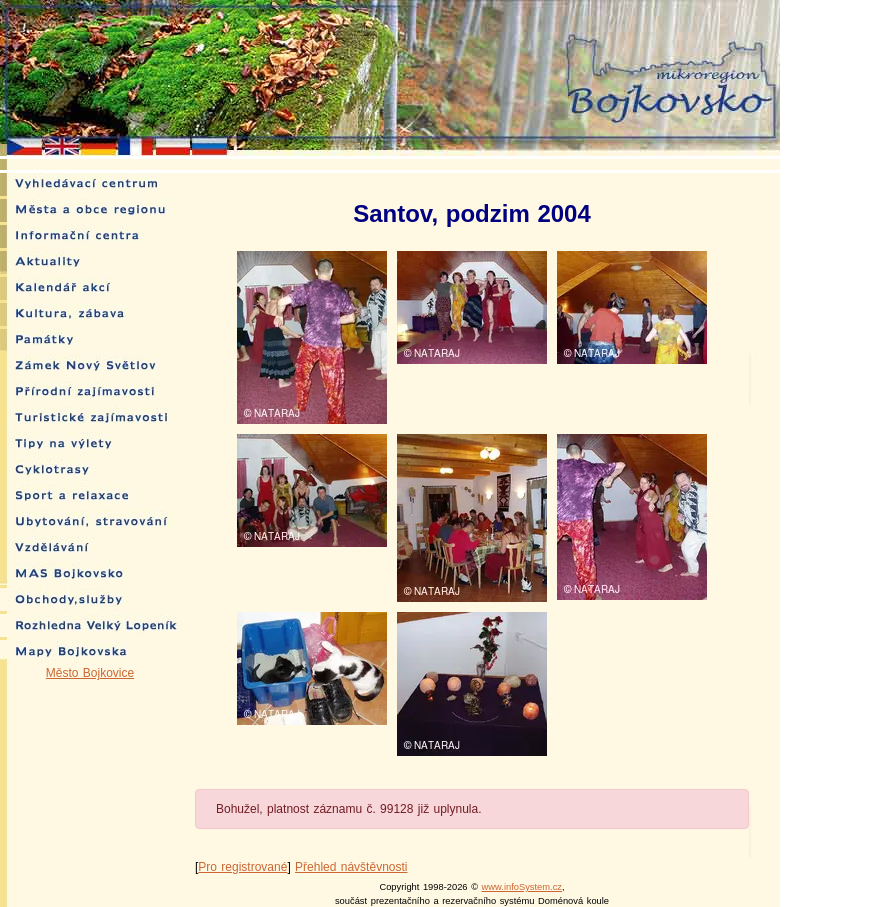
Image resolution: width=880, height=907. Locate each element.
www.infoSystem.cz (522, 887)
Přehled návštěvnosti (351, 867)
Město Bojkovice (90, 673)
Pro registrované (242, 867)
